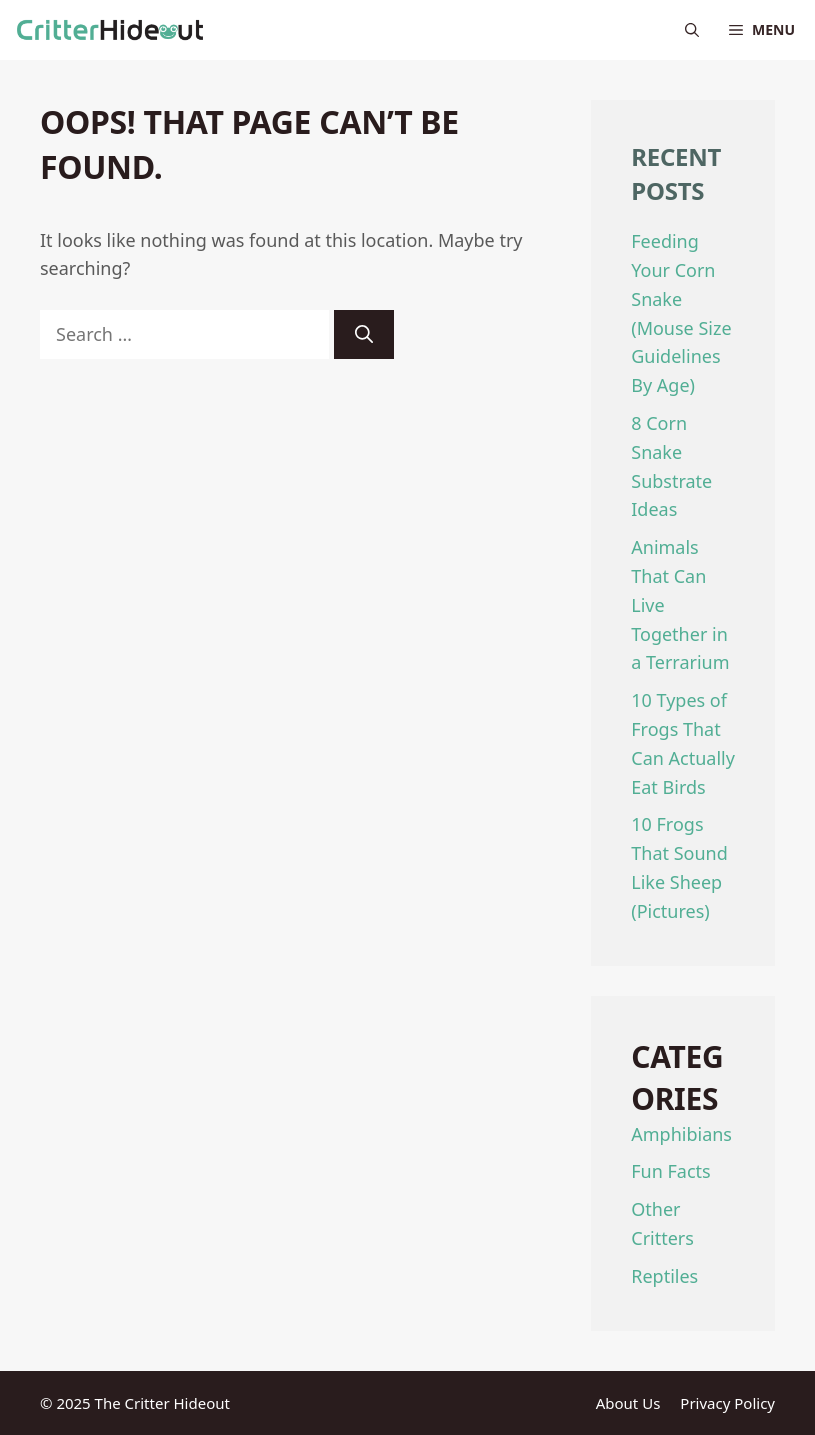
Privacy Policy (727, 1403)
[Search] (364, 334)
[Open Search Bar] (692, 30)
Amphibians (681, 1134)
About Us (628, 1403)
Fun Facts (670, 1171)
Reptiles (664, 1276)
